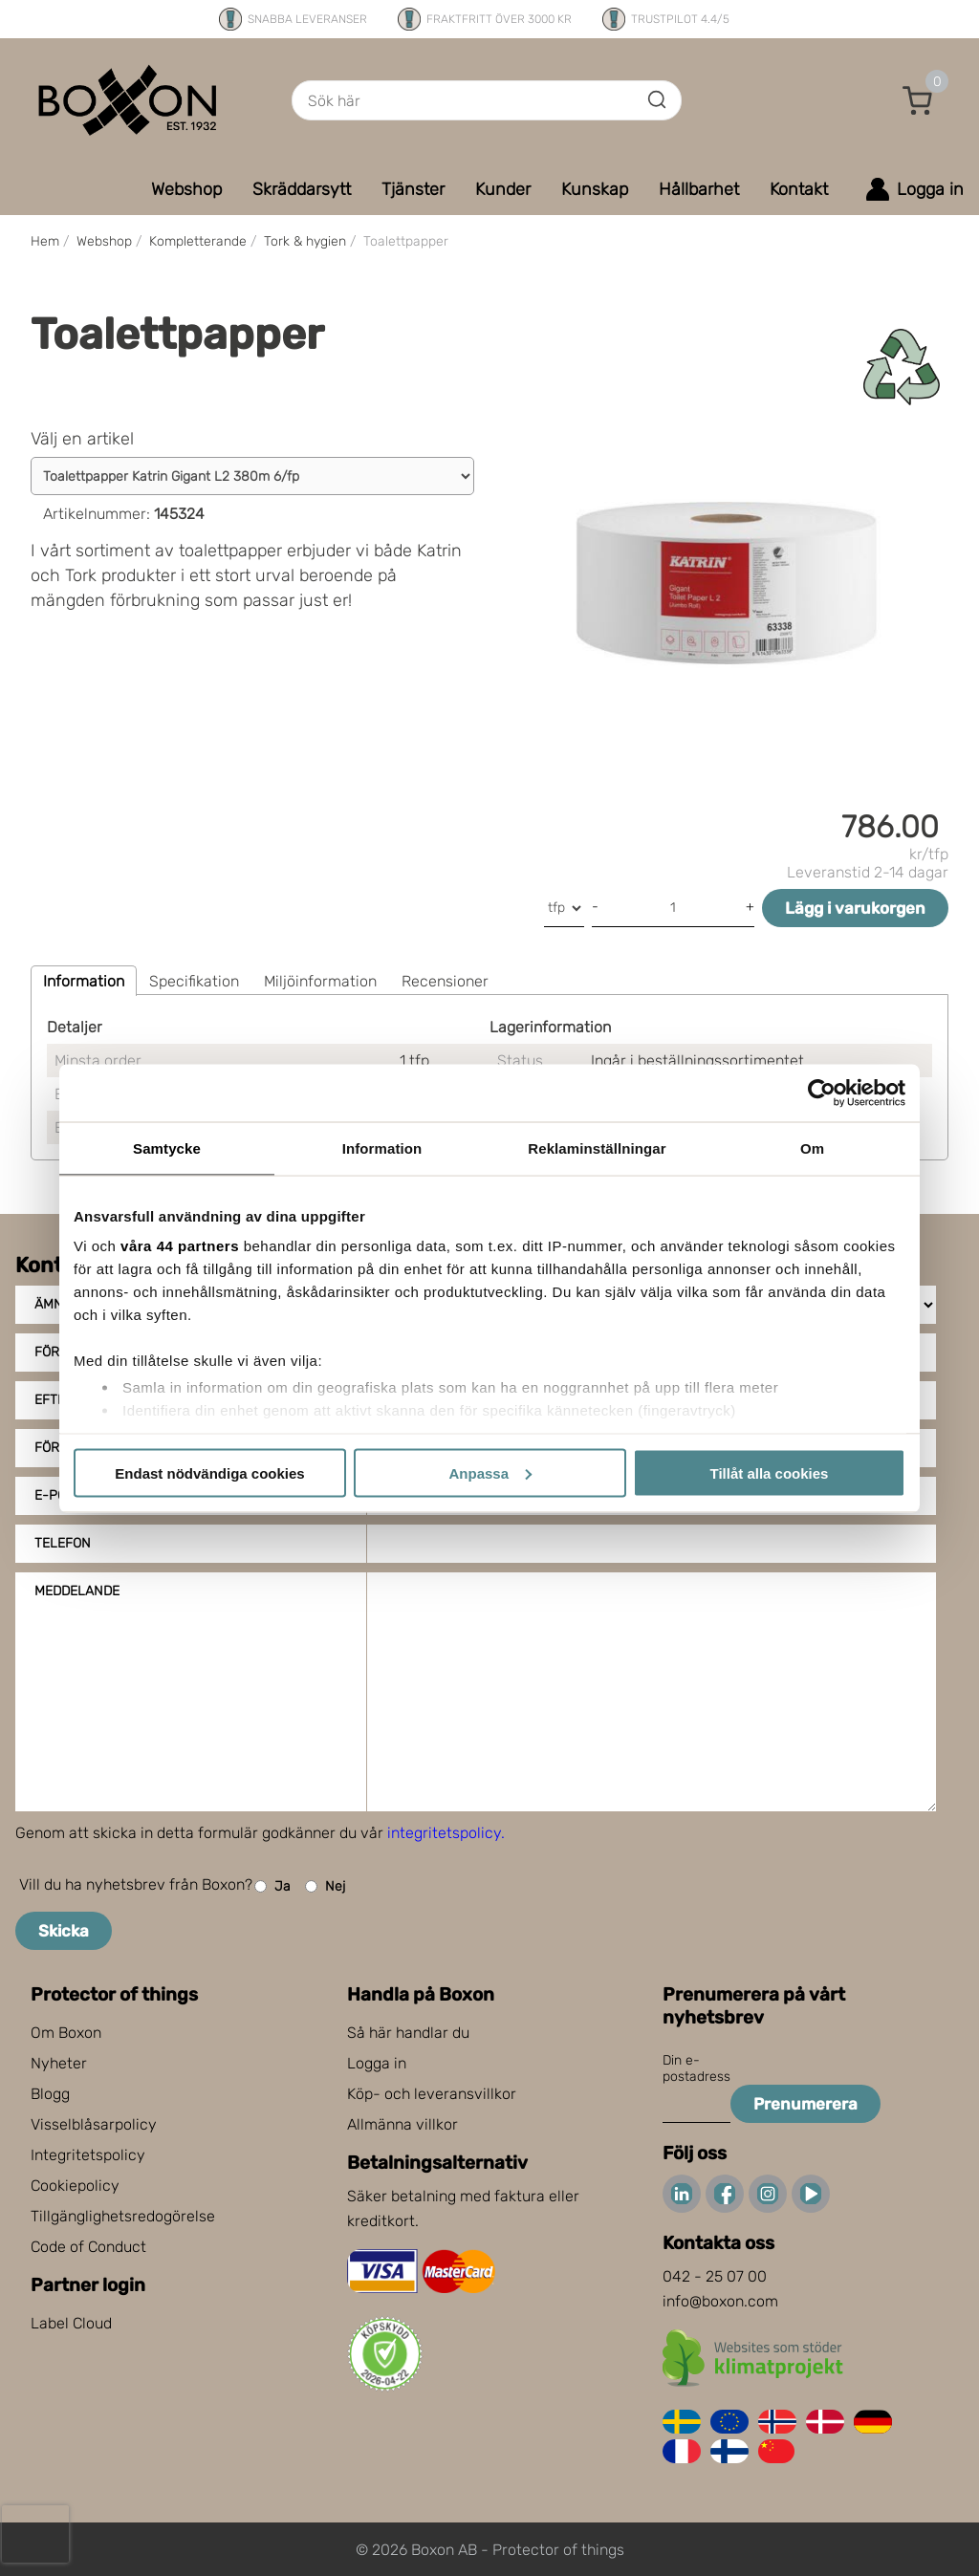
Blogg (50, 2094)
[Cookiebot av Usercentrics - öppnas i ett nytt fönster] (821, 1092)
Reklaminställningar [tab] (596, 1147)
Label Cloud (71, 2323)
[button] (917, 100)
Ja (272, 1886)
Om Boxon (66, 2033)
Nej (325, 1886)
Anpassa (490, 1472)
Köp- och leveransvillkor (431, 2094)
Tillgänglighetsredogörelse (123, 2216)
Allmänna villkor (402, 2124)
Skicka (63, 1930)
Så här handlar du (408, 2033)
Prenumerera (805, 2103)
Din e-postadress (696, 2068)
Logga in (376, 2063)
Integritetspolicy (88, 2155)
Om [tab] (812, 1147)
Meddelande (77, 1591)
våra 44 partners (179, 1246)
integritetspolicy (444, 1833)
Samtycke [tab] (167, 1147)
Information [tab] (382, 1147)
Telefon (62, 1543)
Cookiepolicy (75, 2185)
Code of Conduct (88, 2247)
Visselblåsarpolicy (94, 2124)
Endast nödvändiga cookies (209, 1472)
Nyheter (59, 2063)
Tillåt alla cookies (769, 1472)
